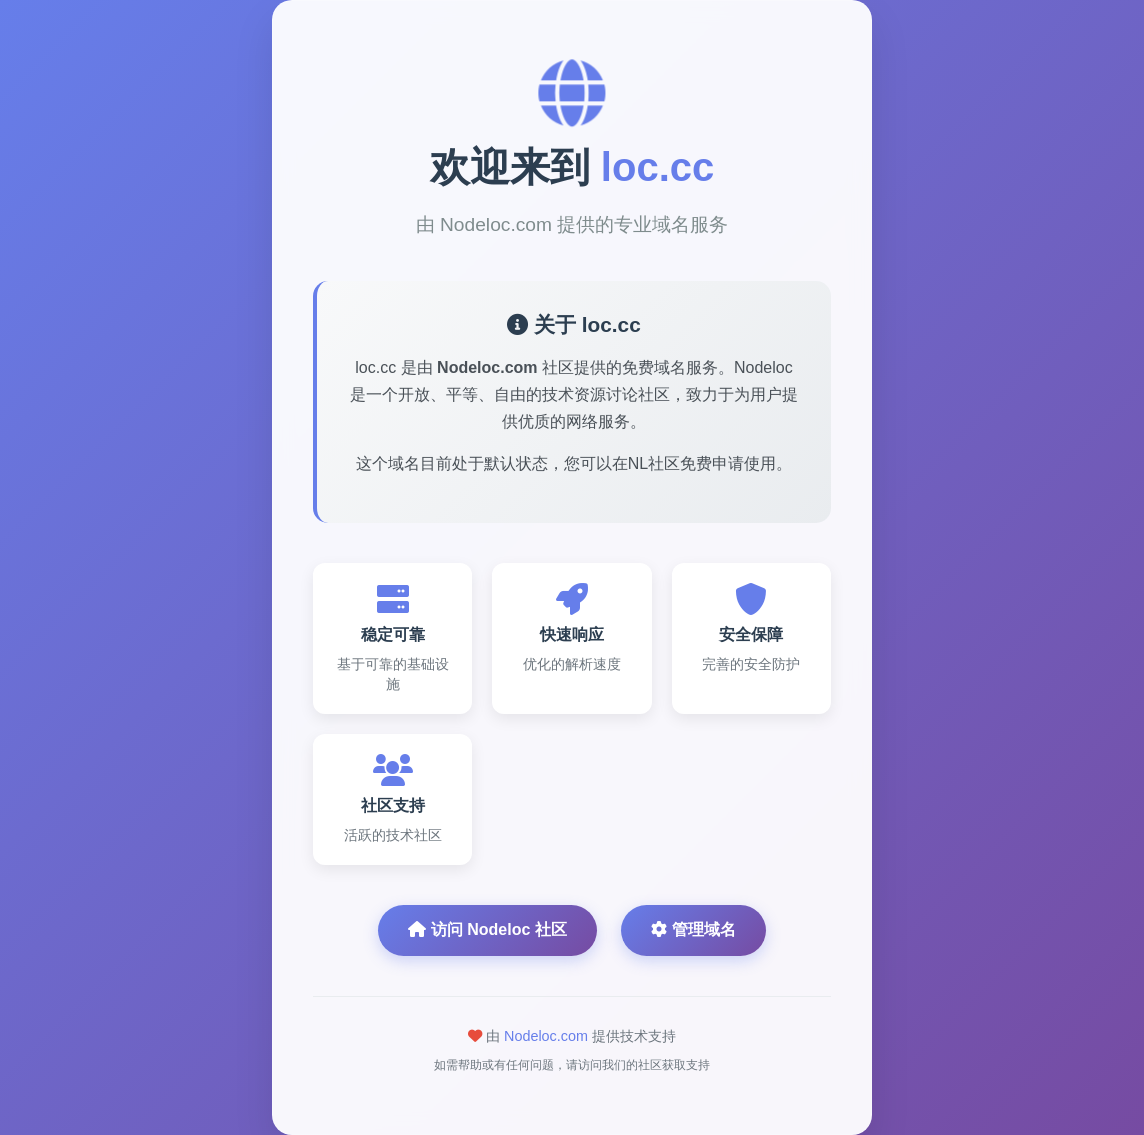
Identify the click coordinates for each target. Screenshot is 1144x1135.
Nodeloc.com (546, 1036)
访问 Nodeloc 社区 (487, 929)
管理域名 (693, 929)
